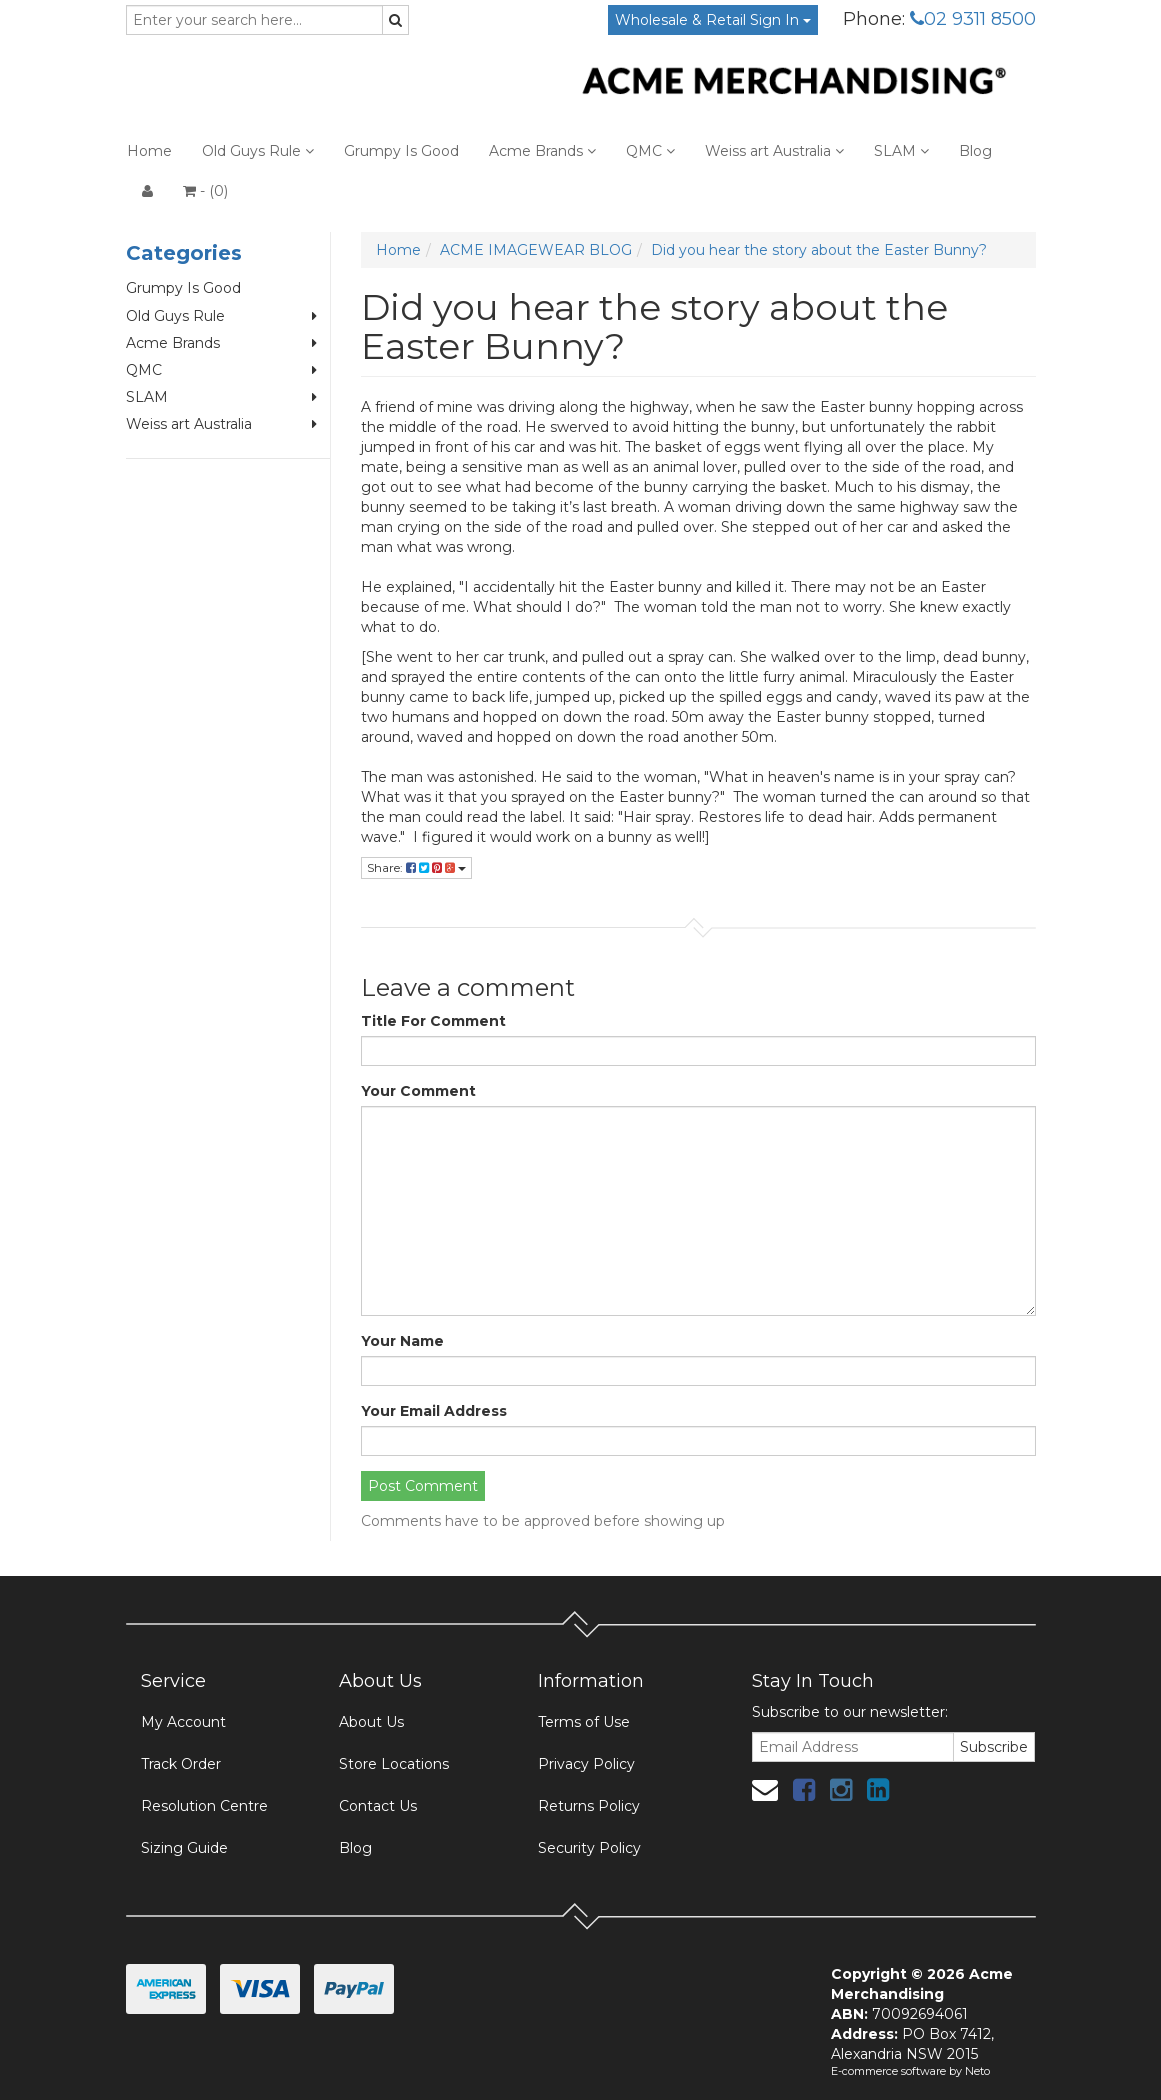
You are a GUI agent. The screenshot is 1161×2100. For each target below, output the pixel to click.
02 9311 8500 (973, 19)
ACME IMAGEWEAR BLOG (536, 250)
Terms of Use (584, 1722)
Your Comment (418, 1091)
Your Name (402, 1341)
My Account (183, 1722)
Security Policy (589, 1848)
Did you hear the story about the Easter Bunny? (819, 250)
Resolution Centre (204, 1806)
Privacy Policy (586, 1764)
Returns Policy (589, 1806)
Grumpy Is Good (401, 151)
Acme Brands (542, 151)
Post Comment (423, 1486)
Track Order (181, 1764)
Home (149, 151)
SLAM (901, 151)
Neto (977, 2071)
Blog (975, 151)
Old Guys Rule (258, 151)
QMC (650, 151)
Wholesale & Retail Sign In (713, 20)
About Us (371, 1722)
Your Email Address (434, 1411)
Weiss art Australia (774, 151)
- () (205, 191)
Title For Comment (433, 1021)
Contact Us (378, 1806)
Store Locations (394, 1764)
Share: (416, 867)
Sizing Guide (184, 1848)
